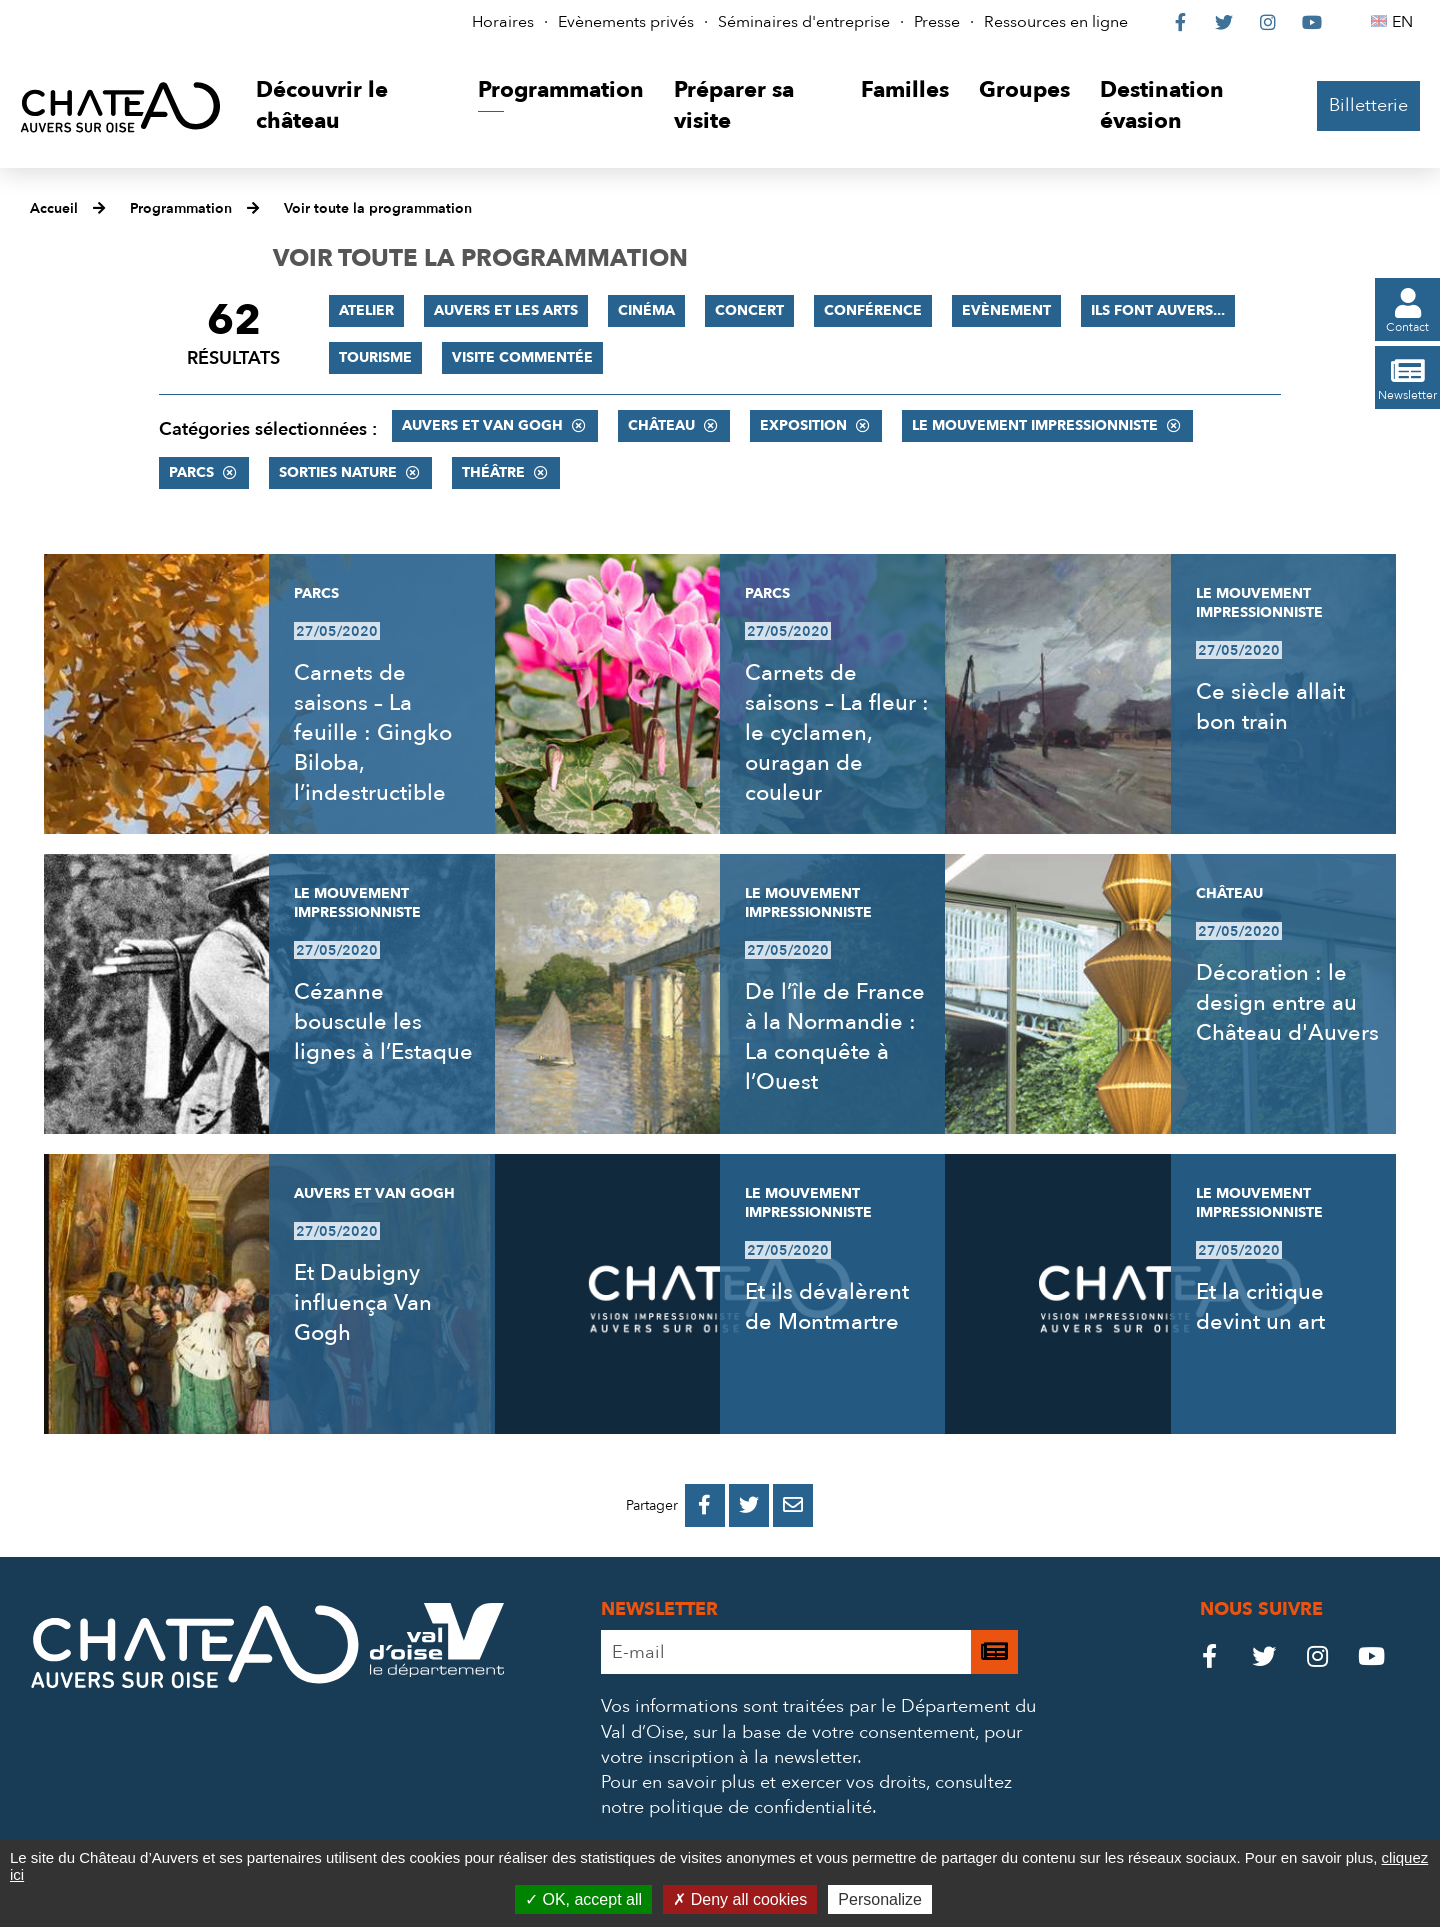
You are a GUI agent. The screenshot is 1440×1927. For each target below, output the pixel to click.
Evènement (1006, 310)
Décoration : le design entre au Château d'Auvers (1287, 1003)
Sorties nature (338, 472)
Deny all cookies (740, 1899)
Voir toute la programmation (378, 208)
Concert (749, 310)
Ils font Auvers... (1158, 310)
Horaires (503, 22)
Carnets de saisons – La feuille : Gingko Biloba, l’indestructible (373, 733)
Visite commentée (522, 357)
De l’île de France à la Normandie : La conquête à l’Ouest (835, 1037)
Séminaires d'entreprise (804, 22)
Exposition (803, 425)
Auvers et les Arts (506, 310)
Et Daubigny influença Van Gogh (363, 1303)
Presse (937, 22)
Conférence (873, 310)
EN (1405, 22)
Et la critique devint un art (1260, 1307)
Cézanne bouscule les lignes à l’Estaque (383, 1022)
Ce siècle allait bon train (1270, 707)
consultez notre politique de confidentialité (806, 1795)
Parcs (191, 472)
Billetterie (1368, 105)
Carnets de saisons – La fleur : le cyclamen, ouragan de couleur (837, 733)
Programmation (181, 208)
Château (661, 425)
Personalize (880, 1899)
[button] (351, 106)
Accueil (54, 208)
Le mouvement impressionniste (1035, 425)
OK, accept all (583, 1899)
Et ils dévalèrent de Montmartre (827, 1307)
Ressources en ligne (1056, 22)
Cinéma (646, 310)
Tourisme (375, 357)
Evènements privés (626, 22)
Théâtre (493, 472)
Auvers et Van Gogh (482, 425)
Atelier (366, 310)
